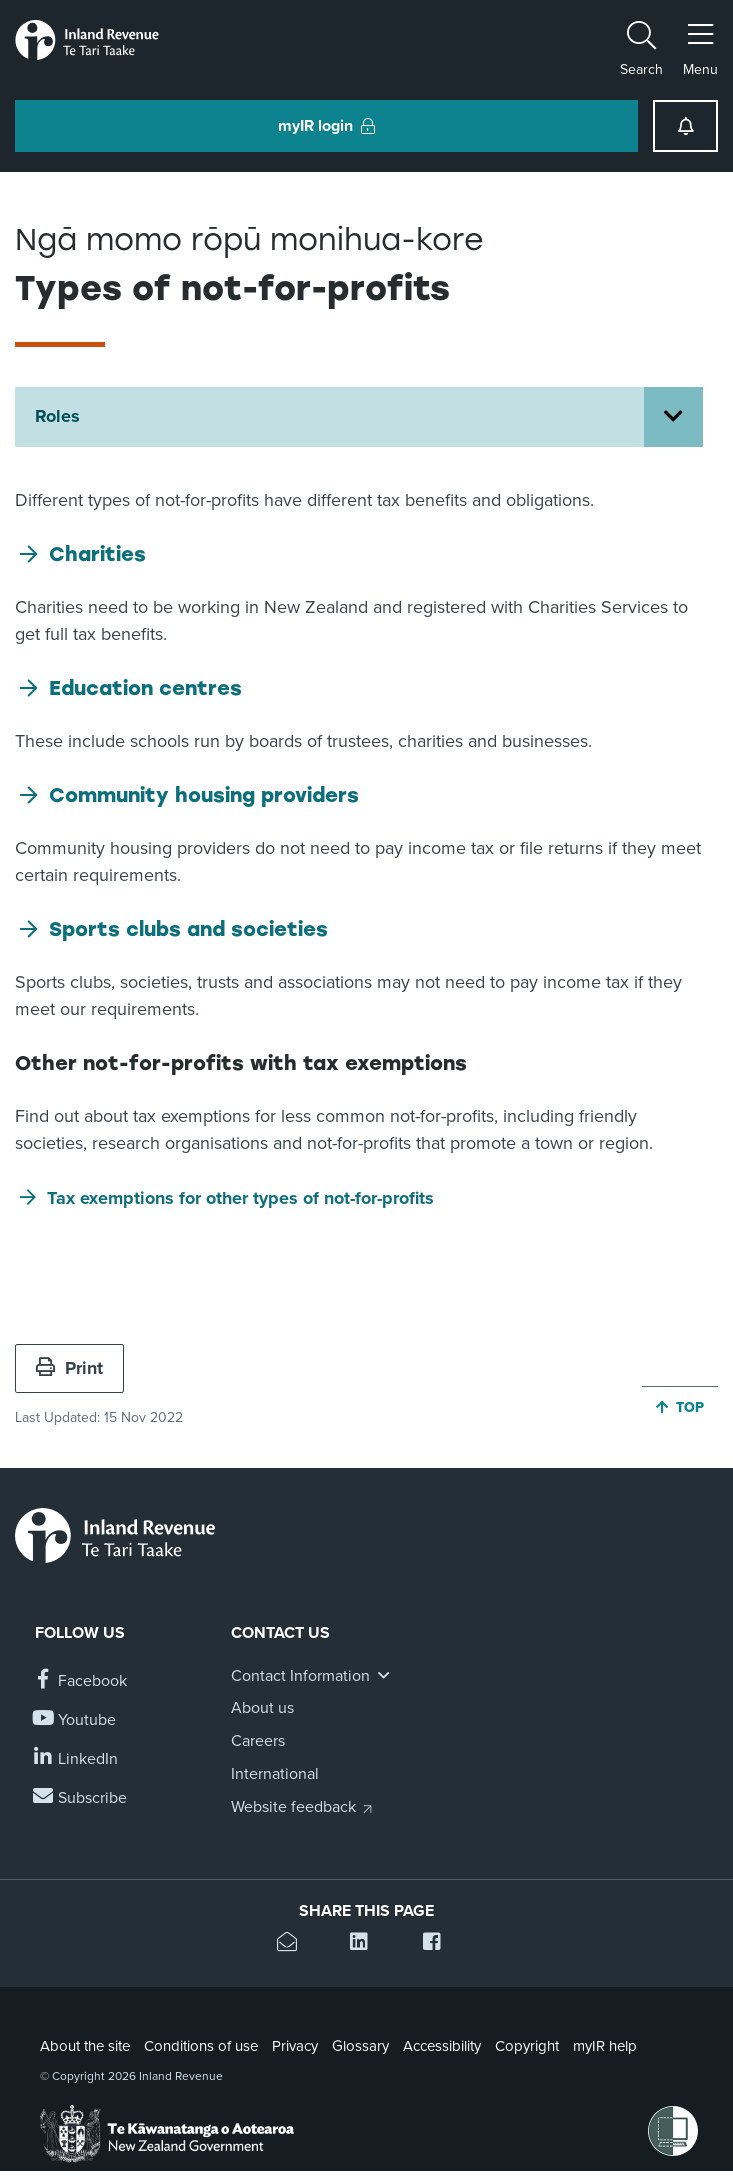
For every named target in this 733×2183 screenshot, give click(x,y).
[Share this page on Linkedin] (366, 1944)
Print (69, 1368)
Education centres (145, 688)
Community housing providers (204, 795)
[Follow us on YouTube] (75, 1720)
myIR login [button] (326, 126)
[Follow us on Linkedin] (76, 1759)
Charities (97, 554)
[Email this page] (293, 1944)
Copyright (527, 2046)
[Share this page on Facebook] (439, 1944)
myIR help (605, 2046)
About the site (85, 2046)
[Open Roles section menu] (673, 417)
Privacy (295, 2046)
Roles (57, 416)
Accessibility (442, 2046)
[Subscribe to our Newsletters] (81, 1798)
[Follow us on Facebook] (81, 1681)
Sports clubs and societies (188, 929)
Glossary (360, 2046)
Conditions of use (201, 2046)
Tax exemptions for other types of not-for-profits (240, 1198)
